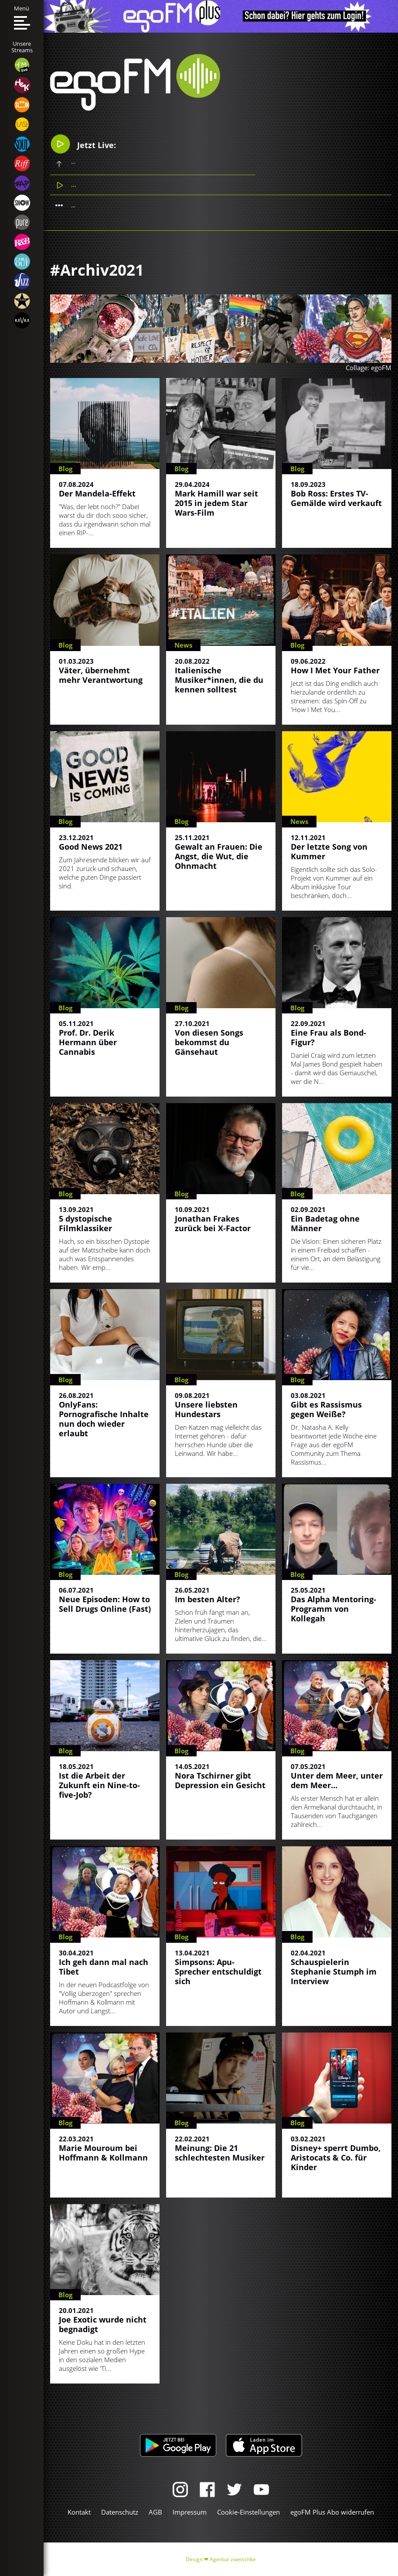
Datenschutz (119, 2512)
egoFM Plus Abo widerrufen (332, 2512)
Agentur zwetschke (233, 2559)
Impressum (190, 2512)
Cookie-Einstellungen (248, 2512)
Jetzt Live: (83, 144)
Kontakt (79, 2512)
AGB (155, 2512)
